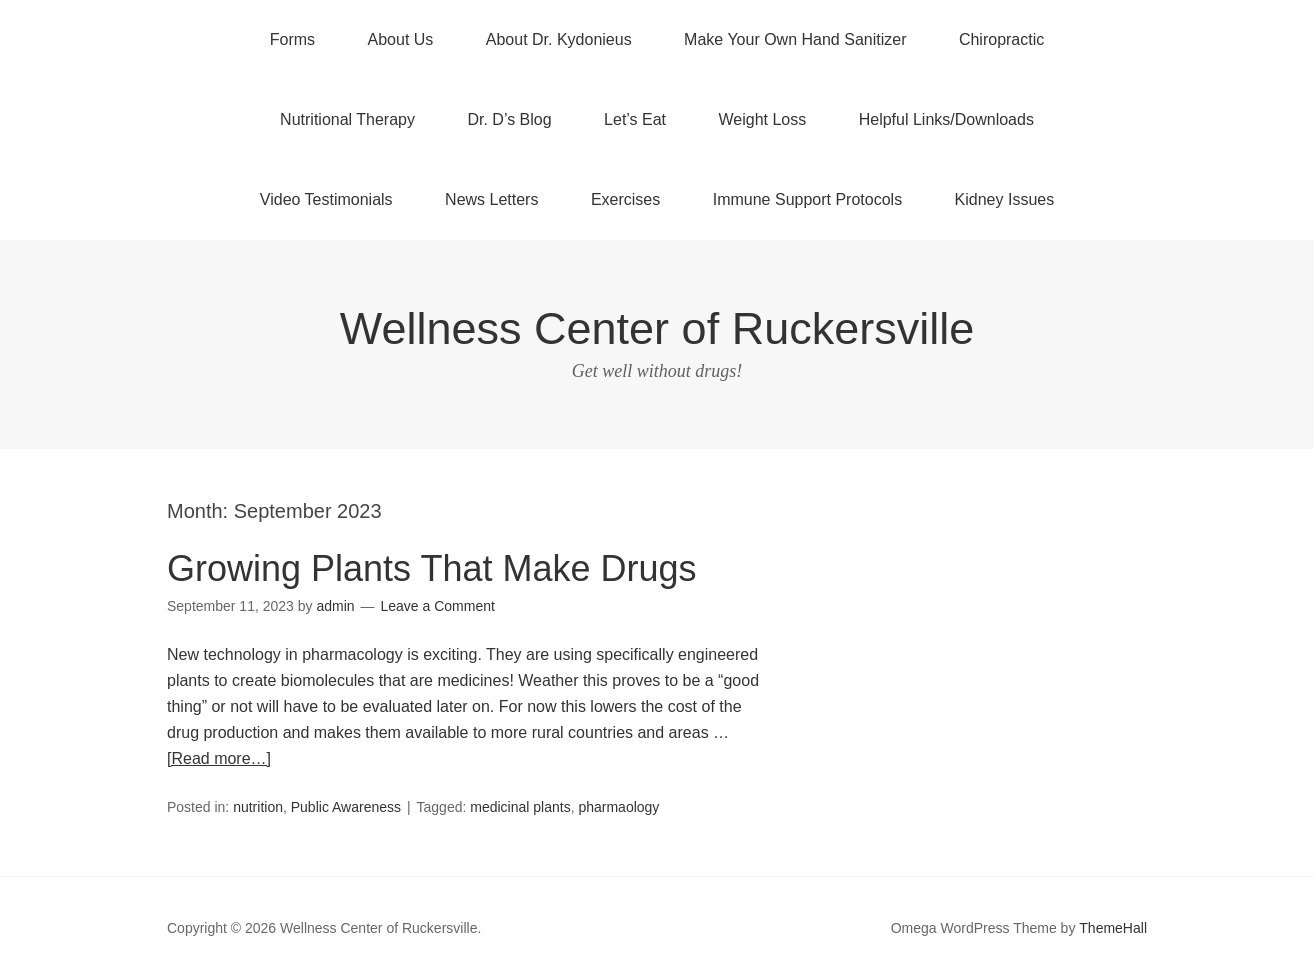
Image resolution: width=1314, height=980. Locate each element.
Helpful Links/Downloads (946, 119)
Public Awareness (346, 807)
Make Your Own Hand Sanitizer (795, 39)
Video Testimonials (326, 199)
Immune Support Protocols (807, 199)
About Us (401, 39)
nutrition (258, 807)
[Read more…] (219, 758)
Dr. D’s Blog (509, 119)
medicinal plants (520, 807)
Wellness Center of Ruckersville (657, 328)
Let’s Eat (635, 119)
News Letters (491, 199)
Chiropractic (1001, 39)
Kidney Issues (1005, 199)
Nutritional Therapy (347, 119)
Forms (292, 39)
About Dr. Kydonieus (559, 39)
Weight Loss (763, 119)
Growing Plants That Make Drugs (432, 568)
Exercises (625, 199)
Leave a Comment (437, 606)
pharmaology (618, 807)
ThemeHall (1113, 928)
